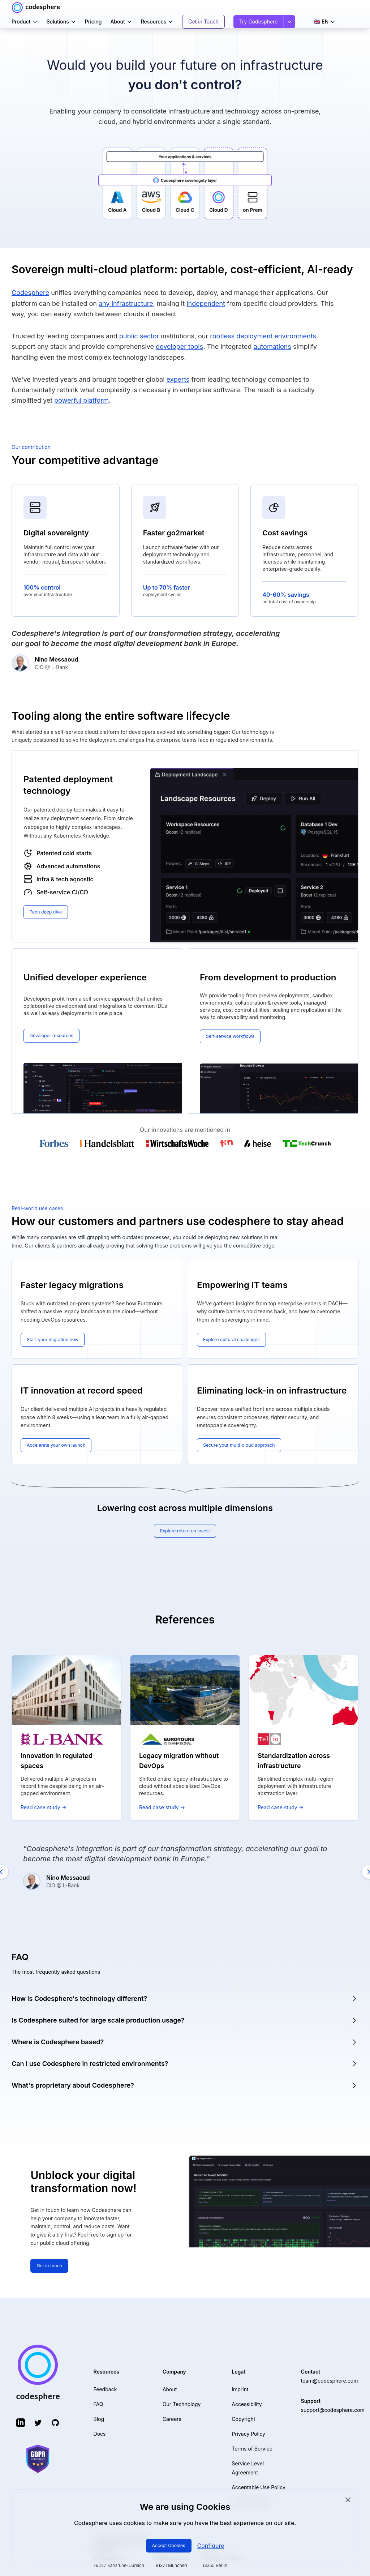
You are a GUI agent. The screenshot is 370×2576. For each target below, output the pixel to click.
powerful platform (81, 400)
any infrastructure (126, 303)
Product (25, 21)
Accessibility (247, 2399)
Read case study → (43, 1807)
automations (272, 346)
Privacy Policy (248, 2429)
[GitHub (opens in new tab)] (55, 2417)
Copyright (243, 2414)
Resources (157, 21)
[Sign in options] (289, 21)
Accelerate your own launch (60, 1445)
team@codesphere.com (329, 2376)
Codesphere (30, 292)
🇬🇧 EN (325, 21)
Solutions (61, 21)
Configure (213, 2545)
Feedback (105, 2385)
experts (178, 379)
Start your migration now (56, 1339)
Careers (172, 2414)
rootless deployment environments (263, 336)
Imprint (240, 2385)
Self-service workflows (233, 1036)
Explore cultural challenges (235, 1339)
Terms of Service (252, 2444)
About (121, 21)
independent (205, 303)
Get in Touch (203, 21)
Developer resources (54, 1035)
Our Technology (182, 2399)
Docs (100, 2429)
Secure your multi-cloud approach (244, 1445)
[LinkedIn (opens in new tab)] (20, 2417)
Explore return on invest (184, 1531)
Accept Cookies (169, 2545)
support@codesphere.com (333, 2405)
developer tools (179, 346)
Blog (99, 2414)
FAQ (98, 2399)
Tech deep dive (48, 912)
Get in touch (50, 2266)
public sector (139, 336)
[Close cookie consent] (348, 2500)
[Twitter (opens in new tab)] (38, 2417)
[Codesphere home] (36, 7)
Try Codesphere (258, 21)
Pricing (93, 21)
